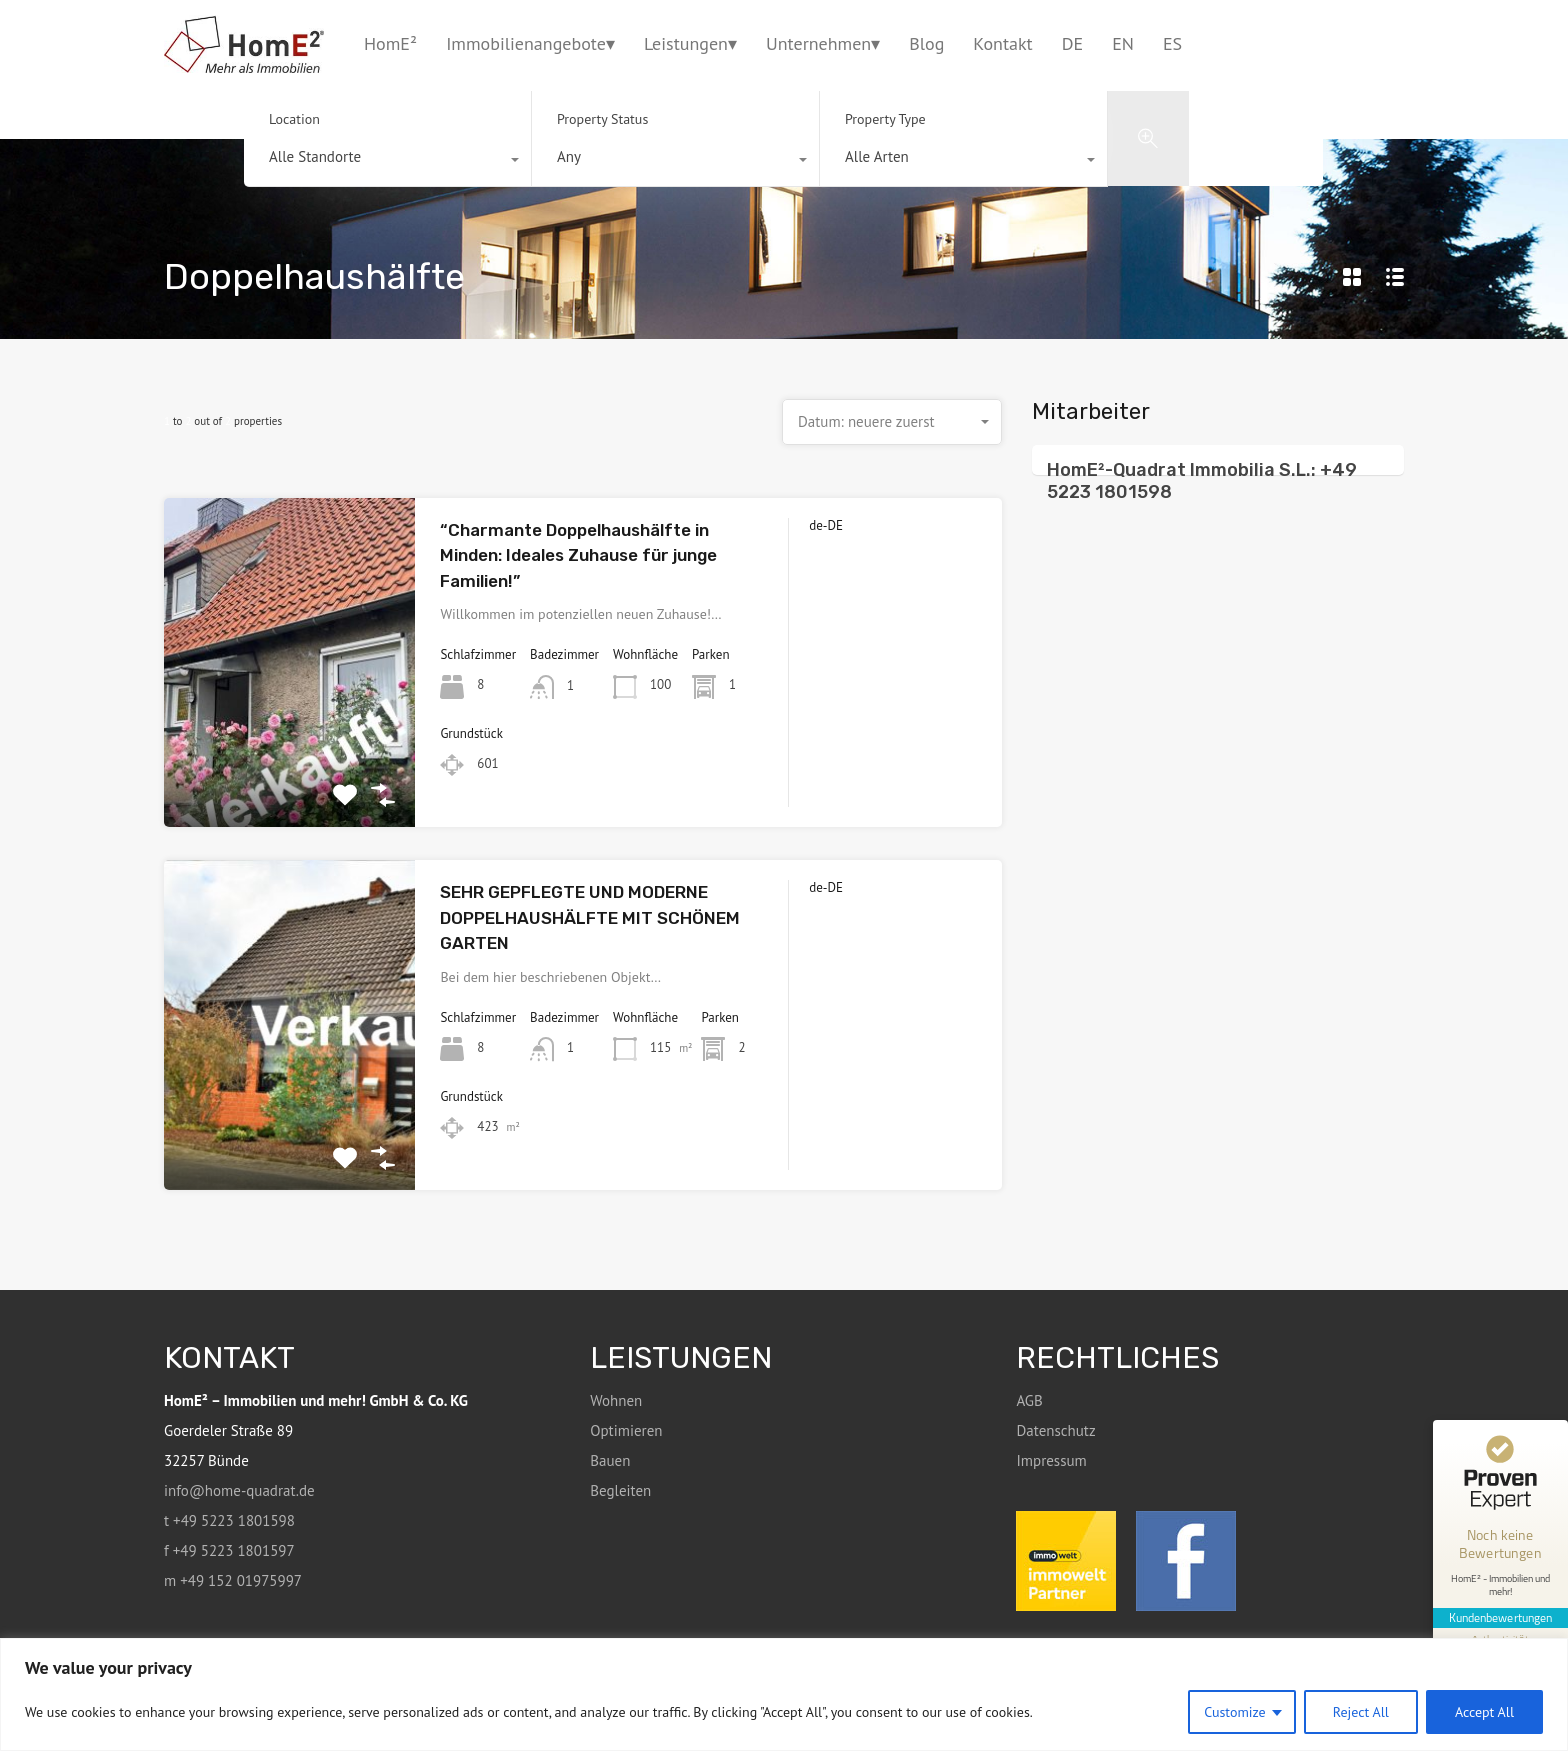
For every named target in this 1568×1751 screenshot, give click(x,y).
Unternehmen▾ (823, 43)
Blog (926, 43)
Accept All (1484, 1712)
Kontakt (1002, 43)
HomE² (390, 43)
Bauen (610, 1460)
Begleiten (620, 1490)
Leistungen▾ (690, 43)
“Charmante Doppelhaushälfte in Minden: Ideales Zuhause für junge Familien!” (578, 555)
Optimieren (626, 1430)
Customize (1235, 1712)
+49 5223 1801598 (1359, 43)
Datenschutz (1055, 1430)
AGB (1029, 1400)
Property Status (602, 119)
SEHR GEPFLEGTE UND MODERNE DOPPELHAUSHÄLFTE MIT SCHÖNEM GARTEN (590, 917)
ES (1172, 43)
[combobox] (387, 162)
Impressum (1051, 1460)
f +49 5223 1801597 (229, 1550)
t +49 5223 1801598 (229, 1520)
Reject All (1361, 1712)
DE (1072, 43)
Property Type (885, 119)
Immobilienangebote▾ (530, 43)
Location (294, 119)
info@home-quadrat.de (239, 1490)
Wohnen (616, 1400)
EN (1123, 43)
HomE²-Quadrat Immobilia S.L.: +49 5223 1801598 (1202, 481)
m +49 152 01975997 (233, 1580)
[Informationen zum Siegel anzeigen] (1500, 1634)
